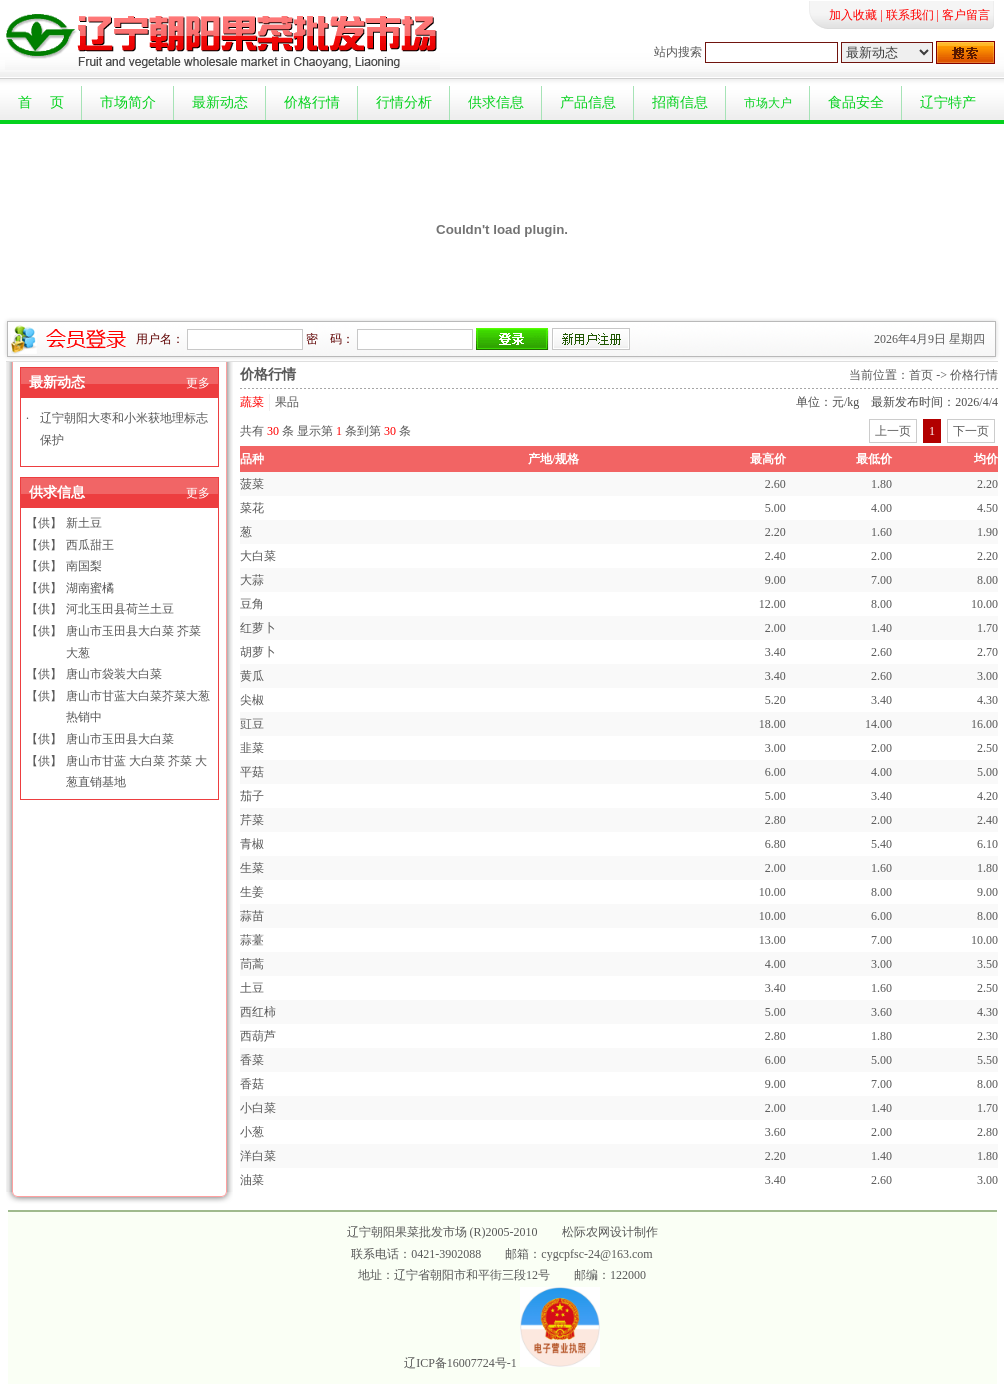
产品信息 (588, 102)
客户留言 (966, 15)
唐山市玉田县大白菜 (120, 739)
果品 (287, 402)
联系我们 (910, 15)
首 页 (41, 102)
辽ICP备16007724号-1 (460, 1363)
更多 (198, 383)
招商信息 (680, 102)
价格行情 (312, 102)
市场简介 (128, 102)
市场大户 (768, 103)
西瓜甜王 (90, 545)
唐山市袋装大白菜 (114, 674)
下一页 (971, 431)
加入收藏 (853, 15)
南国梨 (84, 566)
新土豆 (84, 523)
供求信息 (496, 102)
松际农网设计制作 (610, 1232)
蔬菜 (252, 402)
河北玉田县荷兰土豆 (120, 609)
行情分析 (404, 102)
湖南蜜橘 (90, 588)
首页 (921, 375)
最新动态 (220, 102)
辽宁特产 (948, 102)
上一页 (893, 431)
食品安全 (856, 102)
